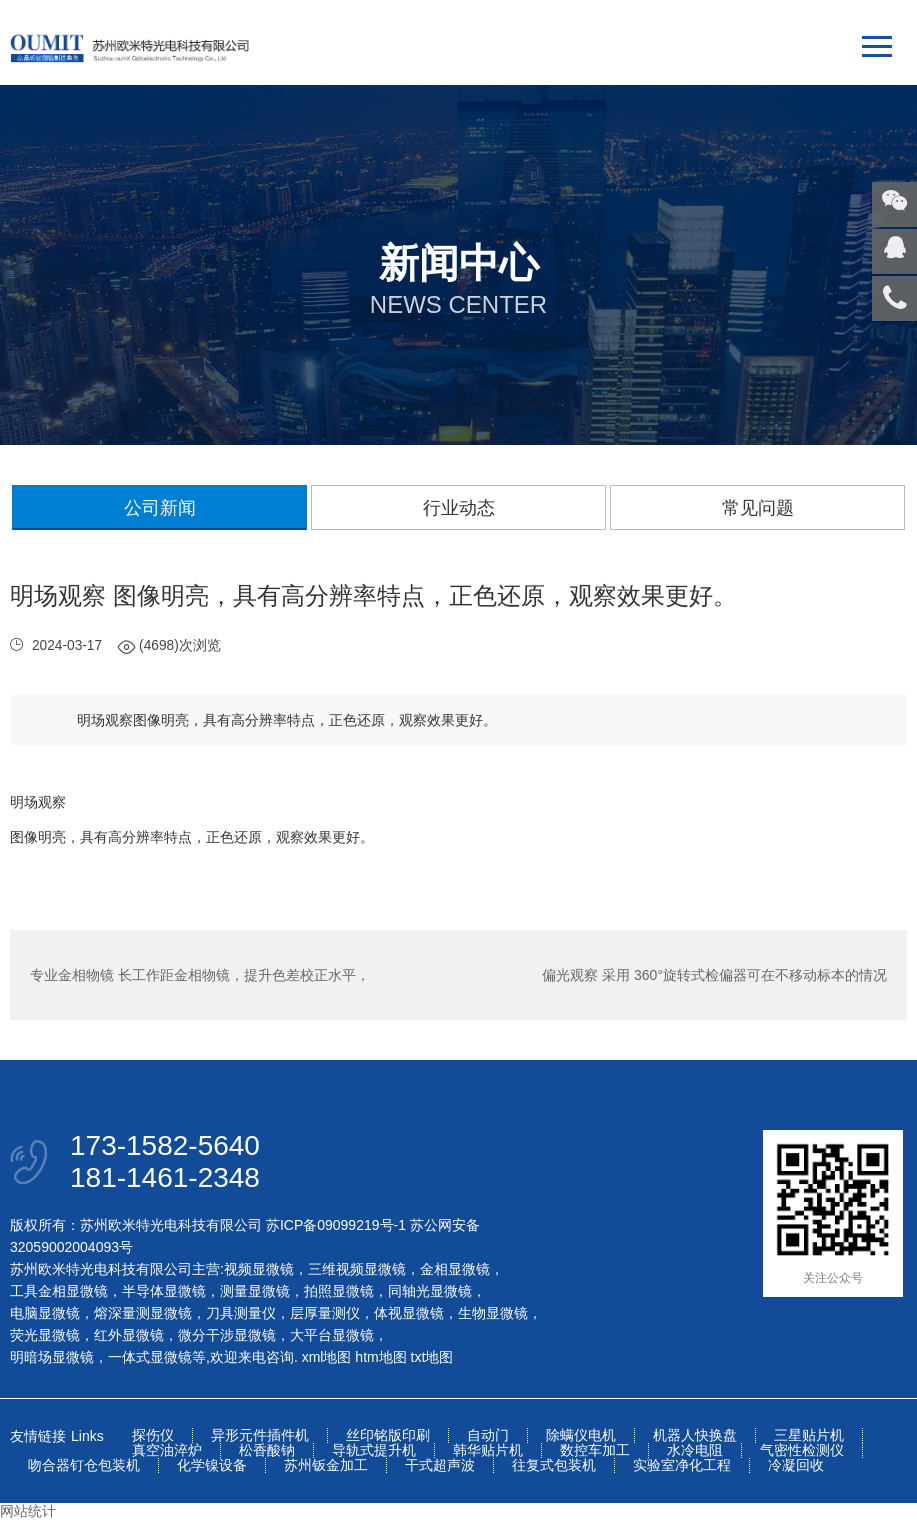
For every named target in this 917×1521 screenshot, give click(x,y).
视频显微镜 (259, 1269)
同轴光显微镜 (430, 1291)
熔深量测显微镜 (143, 1313)
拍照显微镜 (339, 1291)
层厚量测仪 (325, 1313)
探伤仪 (153, 1435)
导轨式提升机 (374, 1450)
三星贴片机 (809, 1435)
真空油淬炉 (167, 1450)
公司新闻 (160, 508)
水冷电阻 (695, 1450)
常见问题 (758, 508)
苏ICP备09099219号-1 (336, 1225)
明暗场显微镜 (52, 1357)
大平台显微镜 (332, 1335)
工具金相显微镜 (59, 1291)
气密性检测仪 (802, 1450)
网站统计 (28, 1511)
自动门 (488, 1435)
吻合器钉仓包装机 (84, 1465)
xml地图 (327, 1357)
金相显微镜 (455, 1269)
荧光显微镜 (45, 1335)
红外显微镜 (129, 1335)
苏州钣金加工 (326, 1465)
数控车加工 (595, 1450)
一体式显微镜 (150, 1357)
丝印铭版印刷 (388, 1435)
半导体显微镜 (164, 1291)
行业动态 (459, 508)
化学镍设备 (212, 1465)
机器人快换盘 (695, 1435)
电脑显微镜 (45, 1313)
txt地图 (432, 1357)
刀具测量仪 (241, 1313)
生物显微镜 (493, 1313)
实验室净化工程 (682, 1465)
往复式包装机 (554, 1465)
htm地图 (380, 1357)
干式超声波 (440, 1465)
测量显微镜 (255, 1291)
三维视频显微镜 (357, 1269)
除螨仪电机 (581, 1435)
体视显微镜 (409, 1313)
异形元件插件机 (260, 1435)
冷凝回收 (796, 1465)
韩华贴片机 (488, 1450)
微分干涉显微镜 (227, 1335)
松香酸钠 (267, 1450)
